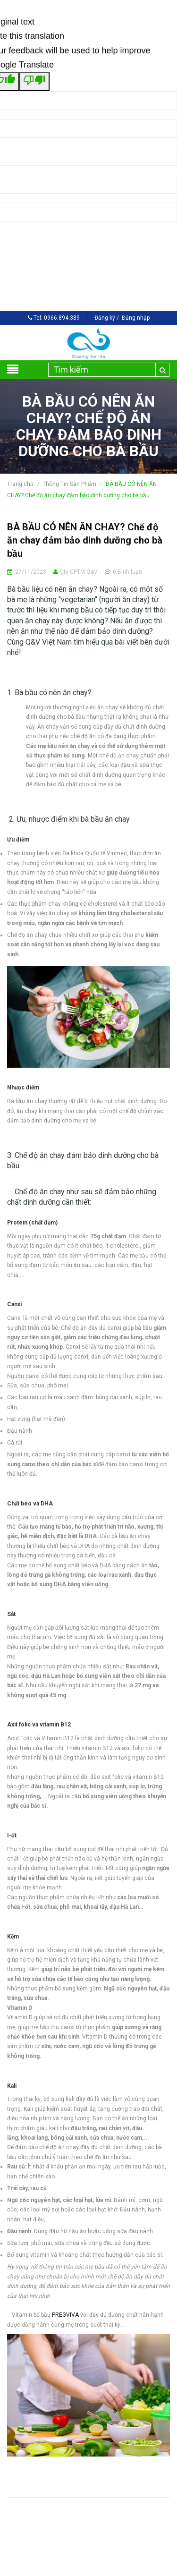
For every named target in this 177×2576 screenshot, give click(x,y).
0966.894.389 (62, 318)
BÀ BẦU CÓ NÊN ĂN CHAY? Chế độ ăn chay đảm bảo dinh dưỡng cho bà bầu (84, 540)
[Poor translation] (34, 81)
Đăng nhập (136, 318)
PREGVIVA (65, 2315)
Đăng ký (104, 318)
